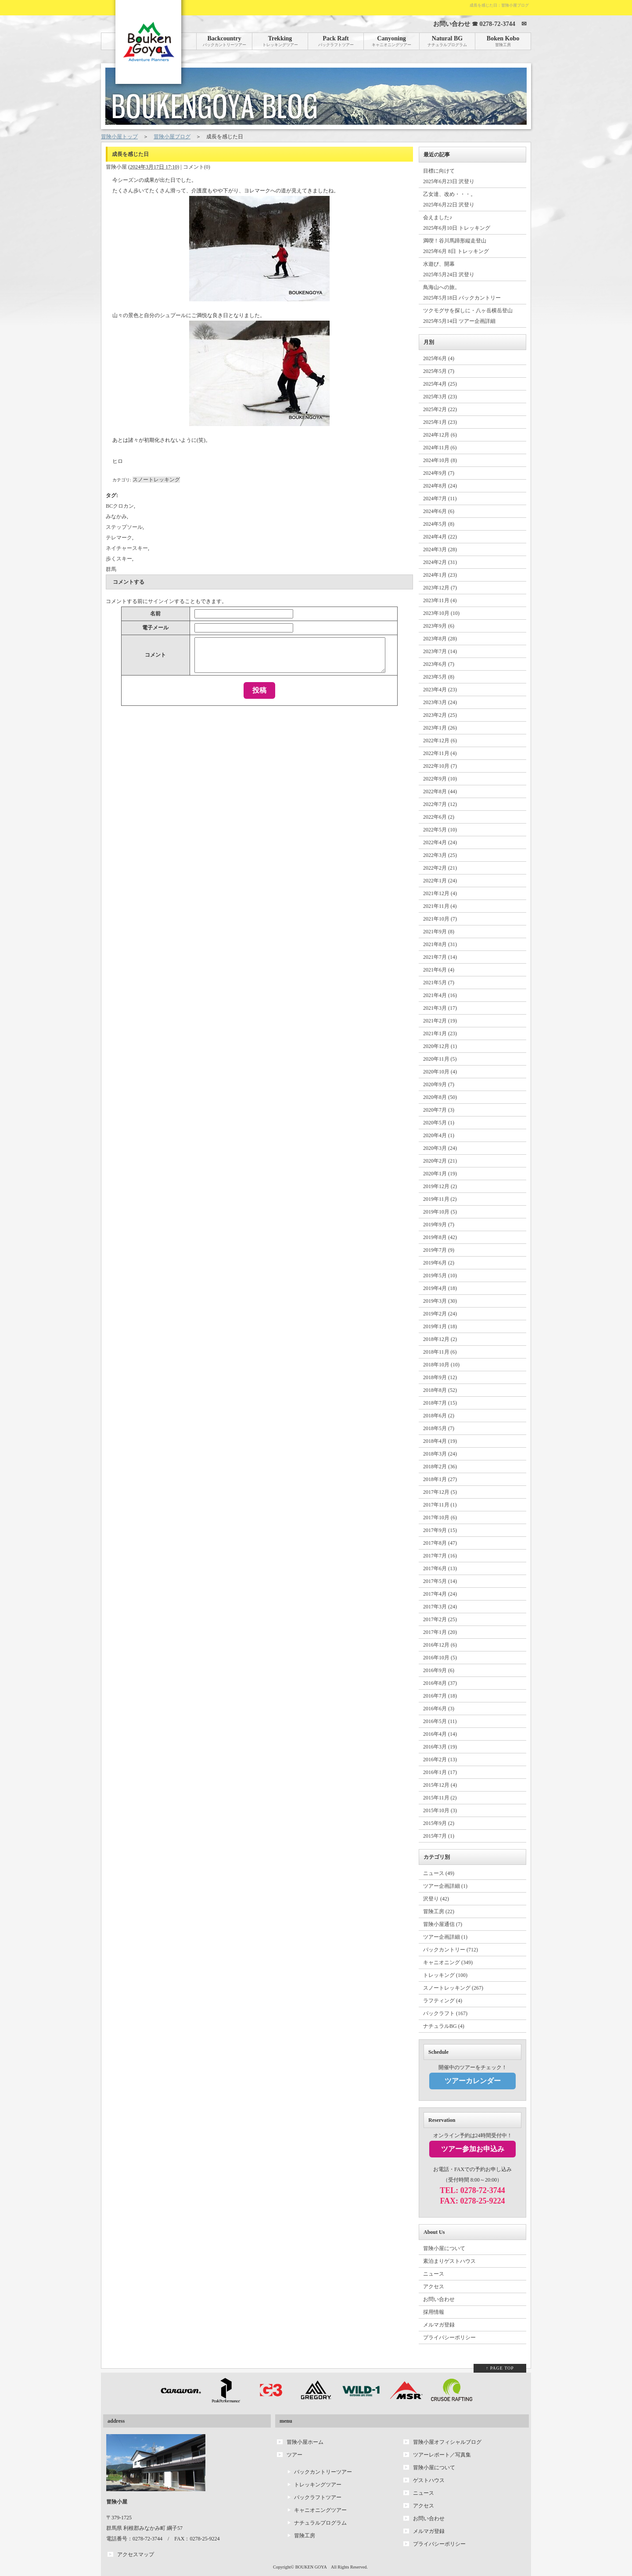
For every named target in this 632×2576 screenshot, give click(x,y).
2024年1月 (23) (440, 575)
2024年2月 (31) (440, 562)
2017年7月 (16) (440, 1556)
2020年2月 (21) (440, 1161)
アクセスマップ (135, 2554)
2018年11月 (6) (440, 1352)
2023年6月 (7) (438, 664)
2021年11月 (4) (440, 906)
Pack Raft (335, 41)
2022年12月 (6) (440, 740)
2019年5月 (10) (440, 1275)
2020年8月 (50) (440, 1097)
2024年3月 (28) (440, 549)
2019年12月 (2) (440, 1186)
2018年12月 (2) (440, 1339)
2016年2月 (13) (440, 1759)
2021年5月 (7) (438, 982)
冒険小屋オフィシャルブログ (447, 2442)
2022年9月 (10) (440, 779)
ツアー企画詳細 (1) (445, 1886)
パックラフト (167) (445, 2013)
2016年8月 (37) (440, 1683)
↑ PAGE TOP (500, 2368)
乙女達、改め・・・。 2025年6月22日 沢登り (449, 199)
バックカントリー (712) (450, 1950)
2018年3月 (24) (440, 1454)
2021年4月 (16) (440, 995)
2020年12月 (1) (440, 1046)
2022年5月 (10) (440, 830)
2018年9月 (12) (440, 1377)
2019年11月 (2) (440, 1199)
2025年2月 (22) (440, 409)
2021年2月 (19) (440, 1021)
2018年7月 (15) (440, 1403)
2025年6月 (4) (438, 358)
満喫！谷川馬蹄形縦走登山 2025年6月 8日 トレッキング (456, 246)
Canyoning (391, 41)
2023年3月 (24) (440, 702)
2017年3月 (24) (440, 1607)
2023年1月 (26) (440, 728)
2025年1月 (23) (440, 422)
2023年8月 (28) (440, 639)
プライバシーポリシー (449, 2337)
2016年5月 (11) (440, 1721)
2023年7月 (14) (440, 651)
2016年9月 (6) (438, 1670)
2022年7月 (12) (440, 804)
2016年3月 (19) (440, 1747)
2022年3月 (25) (440, 855)
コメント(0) (196, 167)
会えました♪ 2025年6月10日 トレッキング (456, 222)
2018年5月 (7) (438, 1428)
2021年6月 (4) (438, 970)
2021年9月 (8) (438, 932)
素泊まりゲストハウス (449, 2261)
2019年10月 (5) (440, 1212)
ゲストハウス (429, 2480)
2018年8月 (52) (440, 1390)
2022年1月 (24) (440, 881)
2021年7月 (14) (440, 957)
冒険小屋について (444, 2248)
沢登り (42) (436, 1899)
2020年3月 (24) (440, 1148)
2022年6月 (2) (438, 817)
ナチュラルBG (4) (443, 2026)
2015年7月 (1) (438, 1836)
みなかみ (116, 516)
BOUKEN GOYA (311, 2567)
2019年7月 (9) (438, 1250)
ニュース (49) (438, 1873)
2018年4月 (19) (440, 1441)
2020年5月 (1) (438, 1123)
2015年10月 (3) (440, 1810)
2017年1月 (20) (440, 1632)
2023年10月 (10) (441, 613)
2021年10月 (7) (440, 919)
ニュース (433, 2274)
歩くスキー (119, 559)
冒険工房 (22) (438, 1911)
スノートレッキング (156, 480)
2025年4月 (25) (440, 384)
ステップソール (124, 527)
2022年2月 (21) (440, 868)
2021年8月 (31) (440, 944)
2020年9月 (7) (438, 1084)
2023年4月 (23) (440, 689)
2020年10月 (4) (440, 1072)
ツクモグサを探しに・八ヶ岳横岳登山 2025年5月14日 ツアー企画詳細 (468, 315)
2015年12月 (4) (440, 1785)
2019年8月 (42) (440, 1237)
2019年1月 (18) (440, 1326)
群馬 (111, 569)
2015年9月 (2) (438, 1823)
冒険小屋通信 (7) (442, 1924)
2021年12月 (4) (440, 893)
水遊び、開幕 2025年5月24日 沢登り (448, 269)
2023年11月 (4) (440, 600)
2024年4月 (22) (440, 537)
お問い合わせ (439, 2299)
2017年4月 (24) (440, 1594)
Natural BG (447, 41)
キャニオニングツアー (320, 2510)
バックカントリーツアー (323, 2472)
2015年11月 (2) (440, 1798)
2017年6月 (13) (440, 1568)
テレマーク (119, 538)
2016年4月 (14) (440, 1734)
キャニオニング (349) (448, 1962)
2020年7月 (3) (438, 1110)
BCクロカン (120, 506)
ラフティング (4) (442, 2001)
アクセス (433, 2286)
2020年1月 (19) (440, 1174)
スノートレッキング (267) (453, 1988)
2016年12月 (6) (440, 1645)
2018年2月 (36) (440, 1466)
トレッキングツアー (317, 2485)
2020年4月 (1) (438, 1135)
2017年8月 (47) (440, 1543)
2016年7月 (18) (440, 1696)
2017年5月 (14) (440, 1581)
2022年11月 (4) (440, 753)
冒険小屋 (116, 167)
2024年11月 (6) (440, 447)
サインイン (161, 601)
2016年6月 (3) (438, 1708)
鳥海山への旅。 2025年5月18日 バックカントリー (462, 292)
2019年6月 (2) (438, 1263)
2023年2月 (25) (440, 715)
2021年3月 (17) (440, 1008)
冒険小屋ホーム (305, 2442)
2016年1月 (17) (440, 1772)
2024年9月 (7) (438, 473)
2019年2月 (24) (440, 1314)
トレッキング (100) (445, 1975)
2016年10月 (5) (440, 1658)
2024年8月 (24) (440, 486)
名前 (155, 614)
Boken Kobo (503, 41)
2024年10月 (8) (440, 460)
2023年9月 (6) (438, 626)
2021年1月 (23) (440, 1033)
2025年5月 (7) (438, 371)
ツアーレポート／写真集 (442, 2455)
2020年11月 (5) (440, 1059)
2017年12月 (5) (440, 1492)
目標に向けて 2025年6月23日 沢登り (448, 176)
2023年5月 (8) (438, 677)
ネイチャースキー (127, 548)
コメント (155, 655)
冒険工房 (304, 2536)
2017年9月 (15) (440, 1530)
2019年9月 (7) (438, 1224)
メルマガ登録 (439, 2325)
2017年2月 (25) (440, 1619)
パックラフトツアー (317, 2497)
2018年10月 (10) (441, 1365)
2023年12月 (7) (440, 588)
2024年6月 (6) (438, 511)
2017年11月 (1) (440, 1505)
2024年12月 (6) (440, 435)
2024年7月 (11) (440, 498)
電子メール (155, 628)
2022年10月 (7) (440, 766)
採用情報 (433, 2312)
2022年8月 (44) (440, 791)
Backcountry (224, 41)
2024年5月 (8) (438, 524)
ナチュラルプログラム (320, 2523)
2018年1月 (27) (440, 1479)
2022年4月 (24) (440, 842)
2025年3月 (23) (440, 397)
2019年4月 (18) (440, 1288)
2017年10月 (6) (440, 1517)
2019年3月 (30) (440, 1301)
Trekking (280, 41)
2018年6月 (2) (438, 1416)
